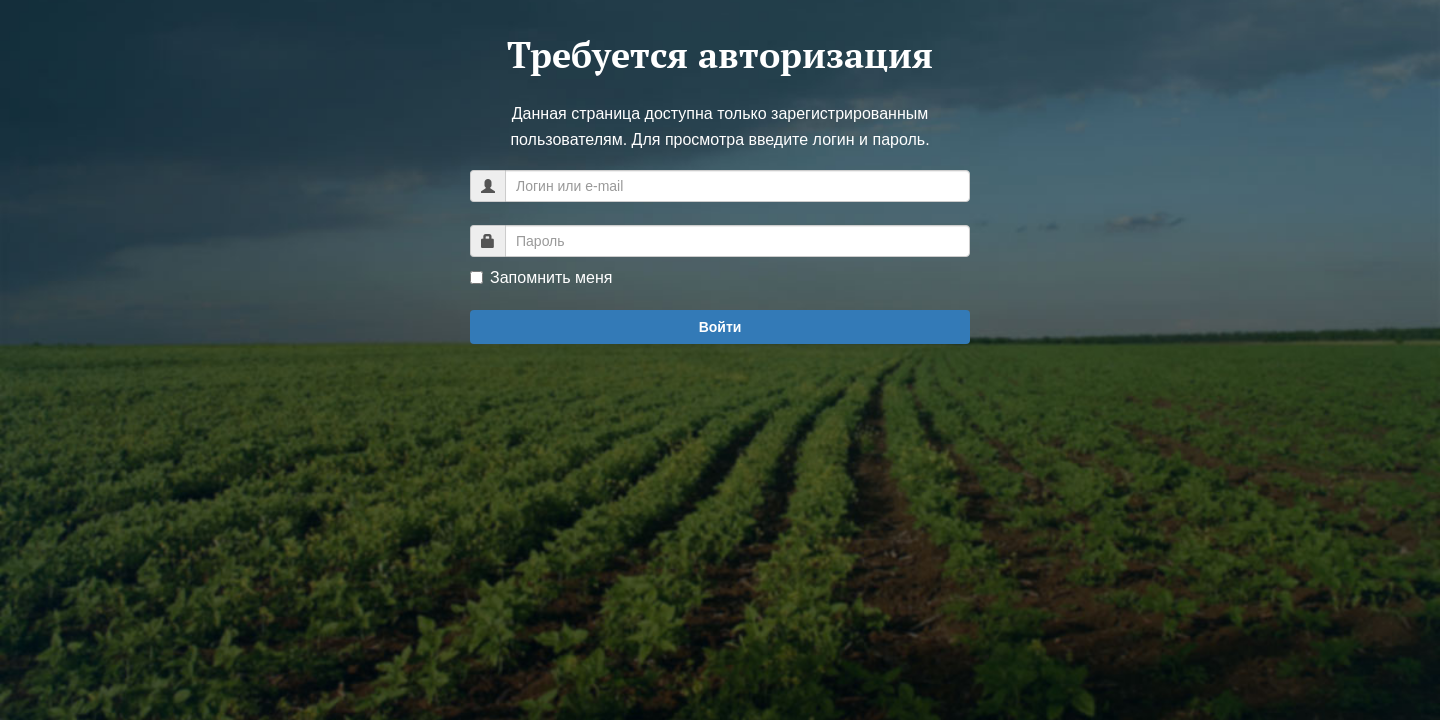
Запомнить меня (541, 277)
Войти (720, 327)
